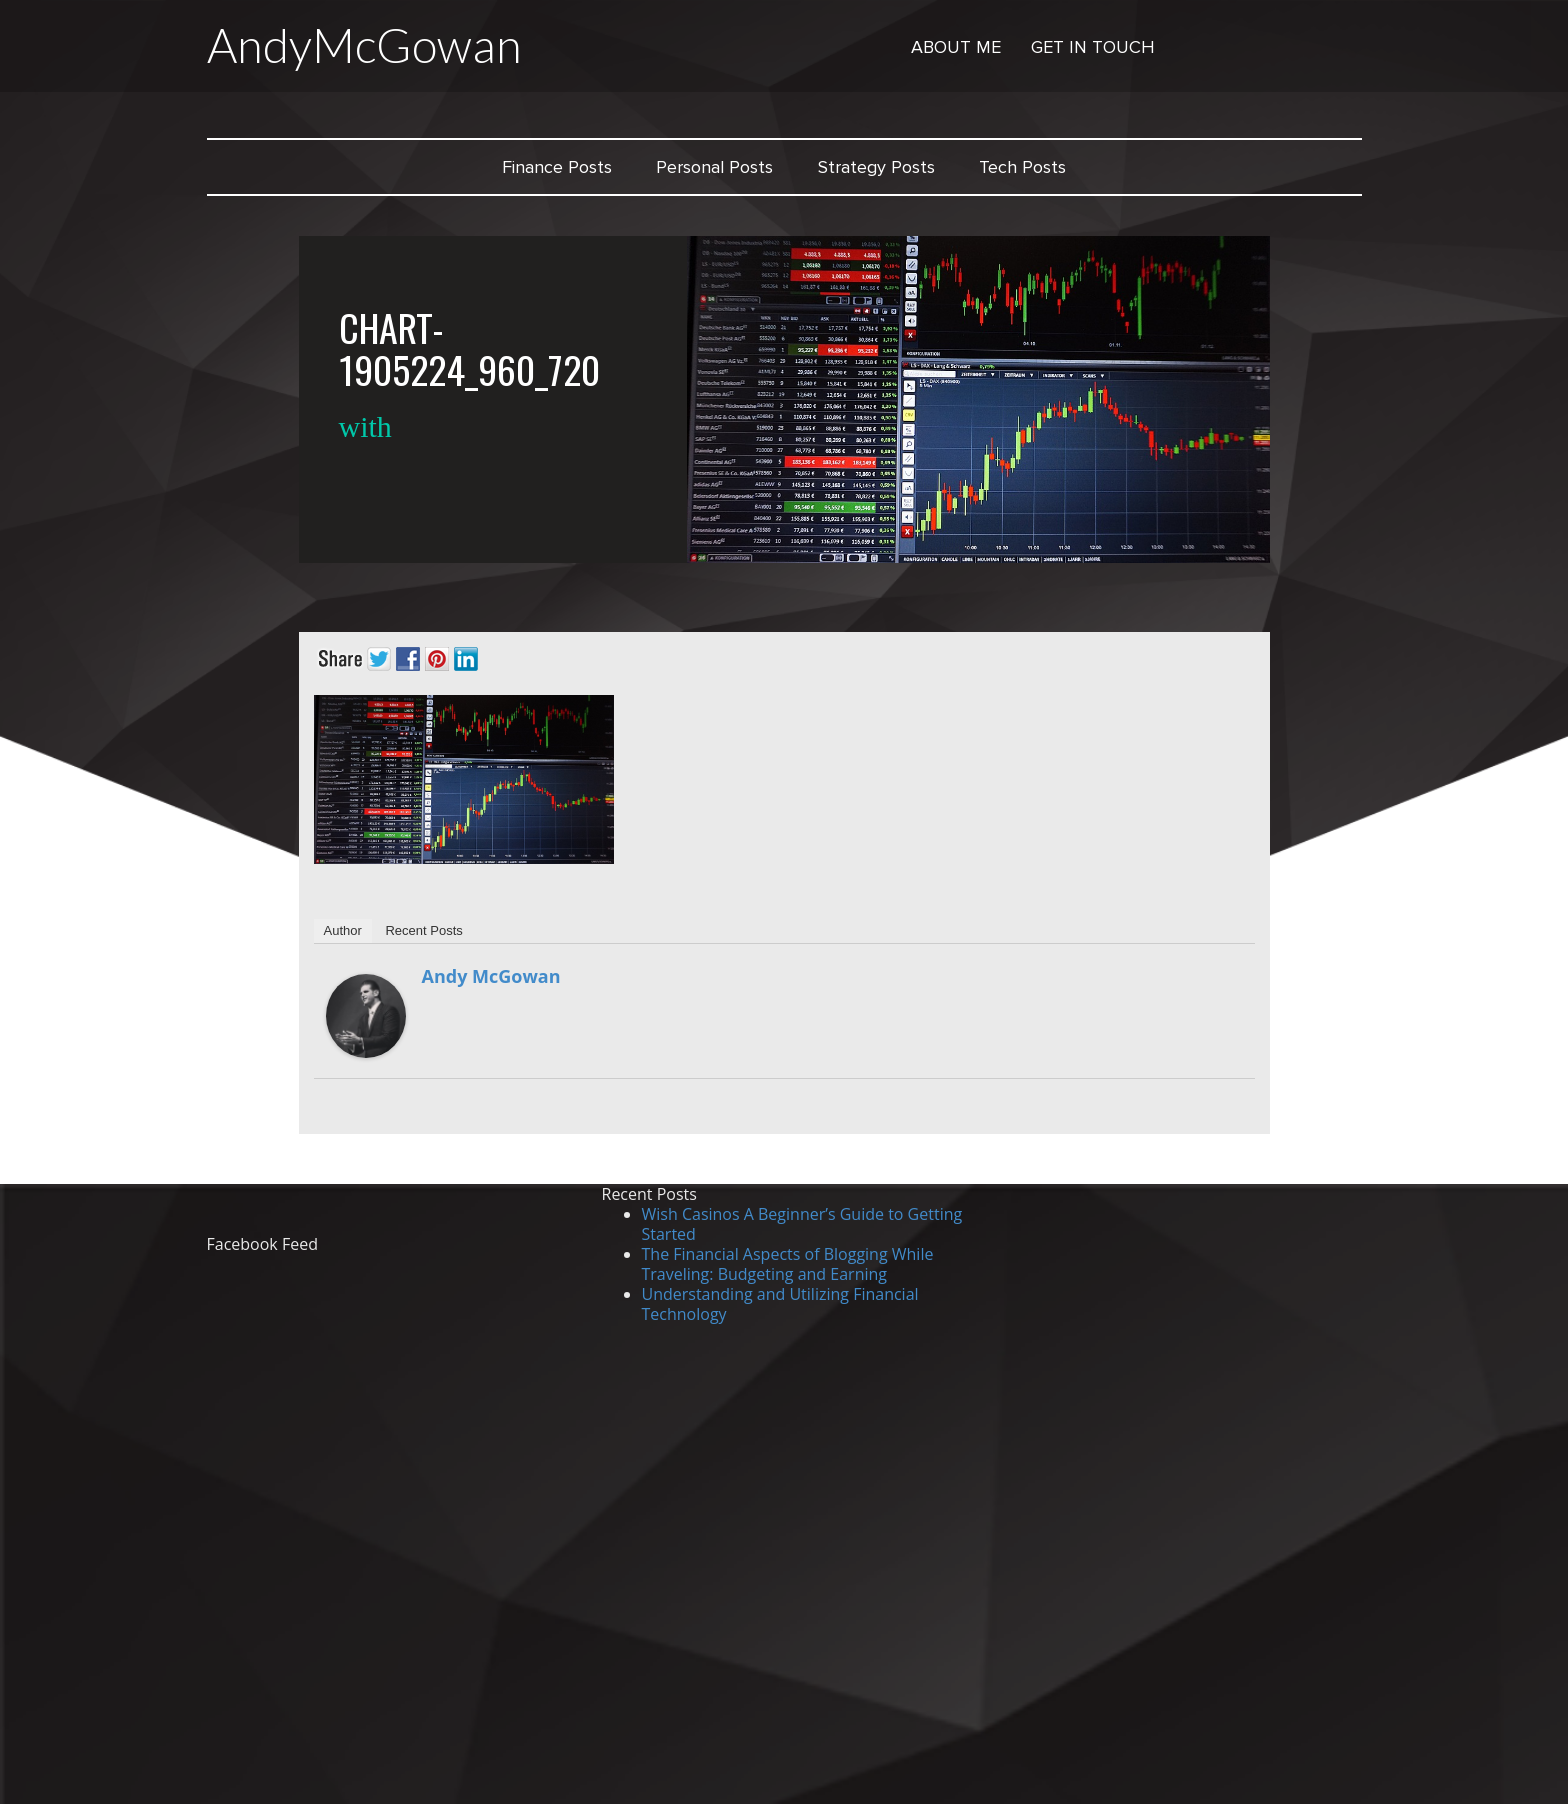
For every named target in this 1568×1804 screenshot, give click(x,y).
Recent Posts (423, 930)
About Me (956, 47)
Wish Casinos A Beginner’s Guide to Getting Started (802, 1224)
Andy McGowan (491, 976)
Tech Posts (1022, 167)
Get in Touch (1093, 47)
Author (343, 930)
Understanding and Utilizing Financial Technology (780, 1304)
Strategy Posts (876, 167)
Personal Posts (714, 167)
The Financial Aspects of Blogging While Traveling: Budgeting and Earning (788, 1264)
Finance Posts (557, 167)
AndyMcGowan (364, 45)
